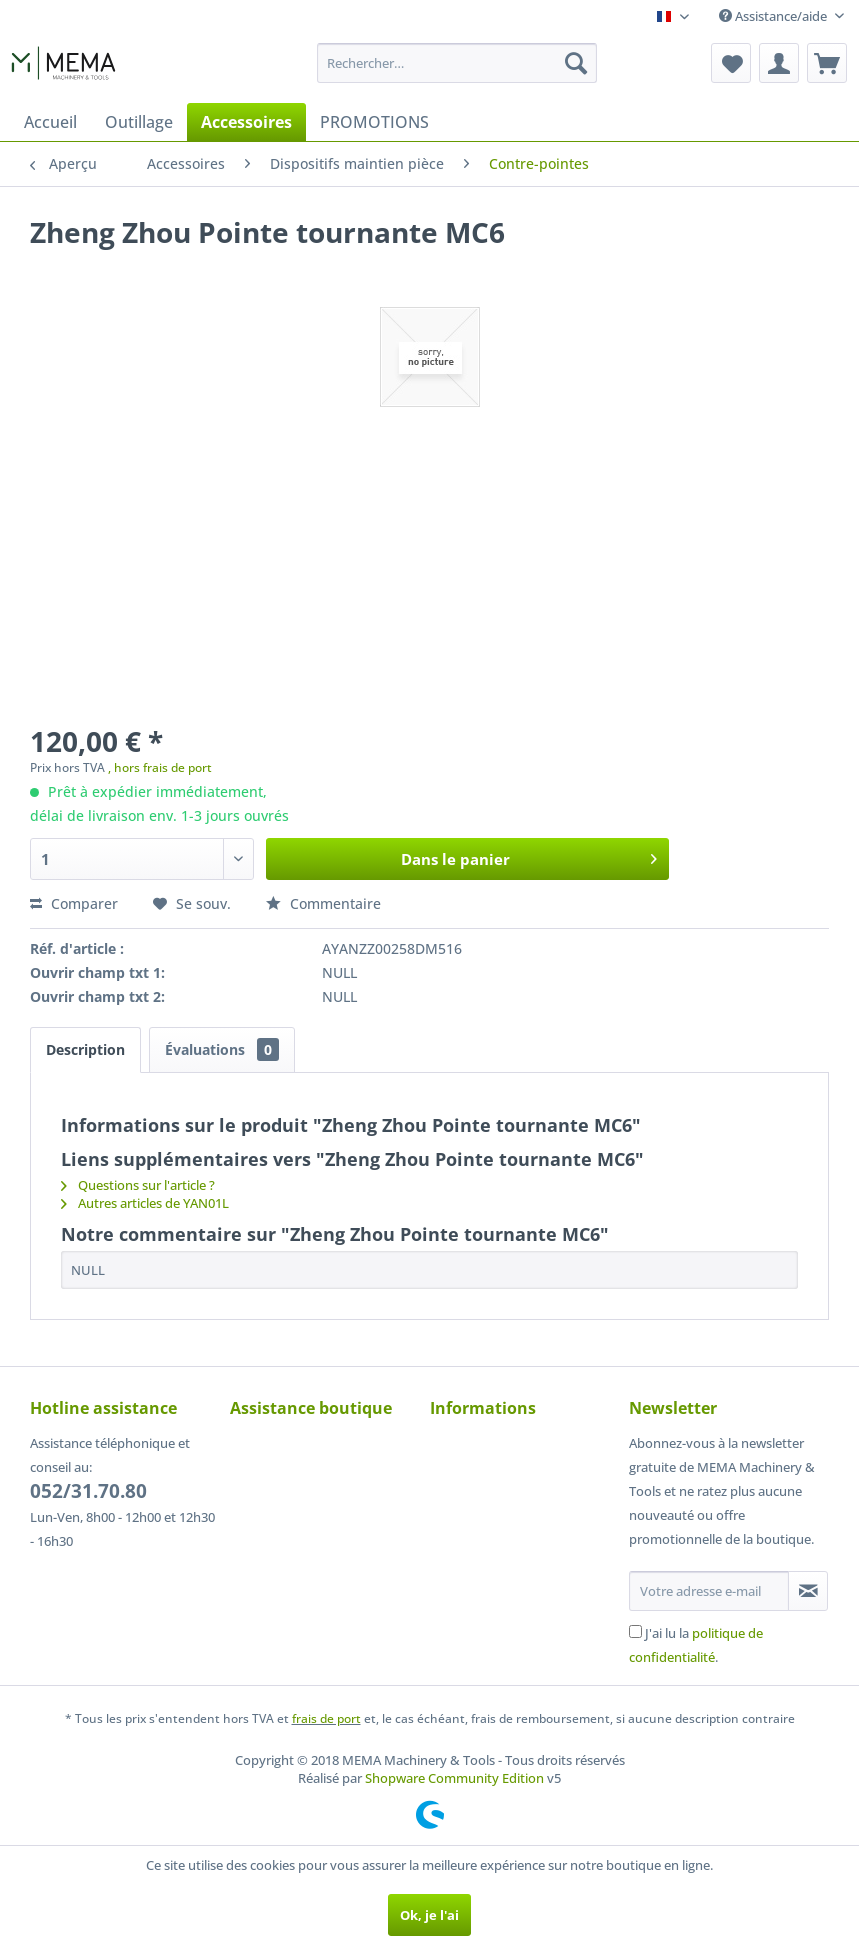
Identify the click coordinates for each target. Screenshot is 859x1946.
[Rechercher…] (456, 63)
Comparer (74, 903)
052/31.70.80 (88, 1491)
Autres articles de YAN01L (145, 1203)
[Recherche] (576, 63)
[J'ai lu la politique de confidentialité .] (635, 1631)
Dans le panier (529, 856)
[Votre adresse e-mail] (709, 1591)
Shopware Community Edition (454, 1778)
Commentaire (323, 903)
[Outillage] (139, 122)
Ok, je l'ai (429, 1915)
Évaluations (222, 1049)
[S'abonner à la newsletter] (808, 1591)
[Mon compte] (779, 63)
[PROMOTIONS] (374, 122)
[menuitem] (456, 63)
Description (85, 1049)
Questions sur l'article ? (138, 1185)
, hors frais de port (160, 767)
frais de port (326, 1718)
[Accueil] (50, 122)
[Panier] (827, 63)
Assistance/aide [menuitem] (774, 16)
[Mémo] (731, 63)
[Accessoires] (246, 122)
